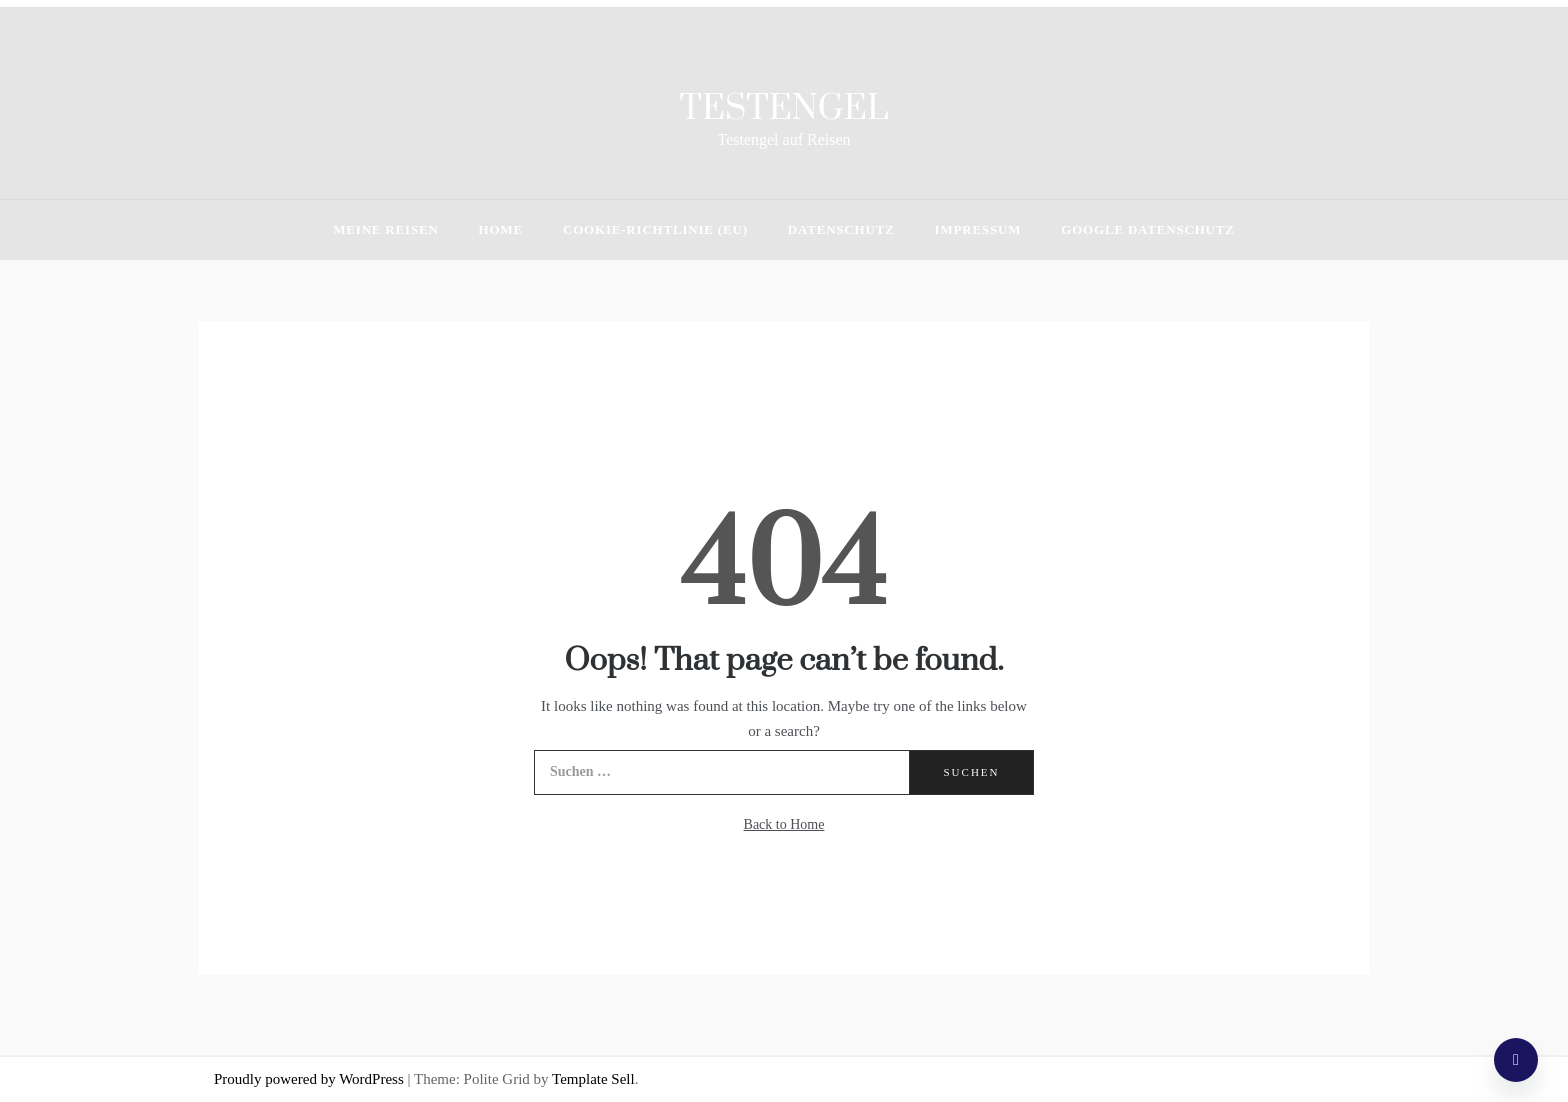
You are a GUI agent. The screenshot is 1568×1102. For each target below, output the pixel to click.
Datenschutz (841, 229)
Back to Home (784, 824)
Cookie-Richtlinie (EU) (655, 229)
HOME (501, 229)
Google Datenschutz (1147, 229)
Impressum (978, 229)
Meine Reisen (385, 229)
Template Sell (593, 1079)
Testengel (784, 109)
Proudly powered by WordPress (311, 1079)
